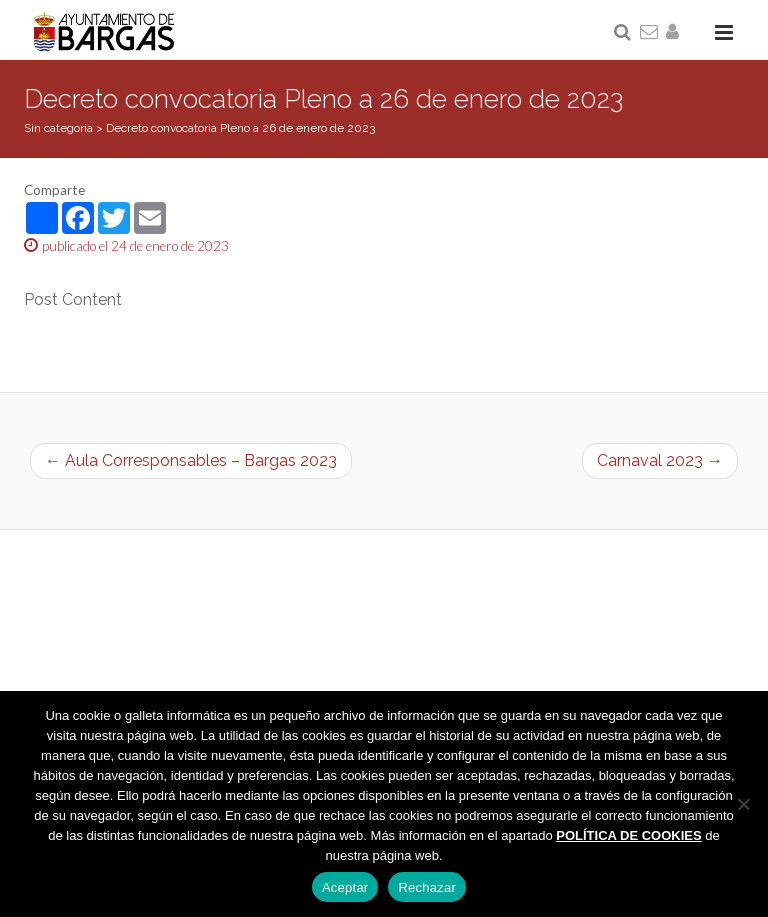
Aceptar (345, 887)
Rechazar (427, 887)
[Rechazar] (743, 804)
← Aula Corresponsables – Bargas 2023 (191, 460)
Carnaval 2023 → (660, 460)
